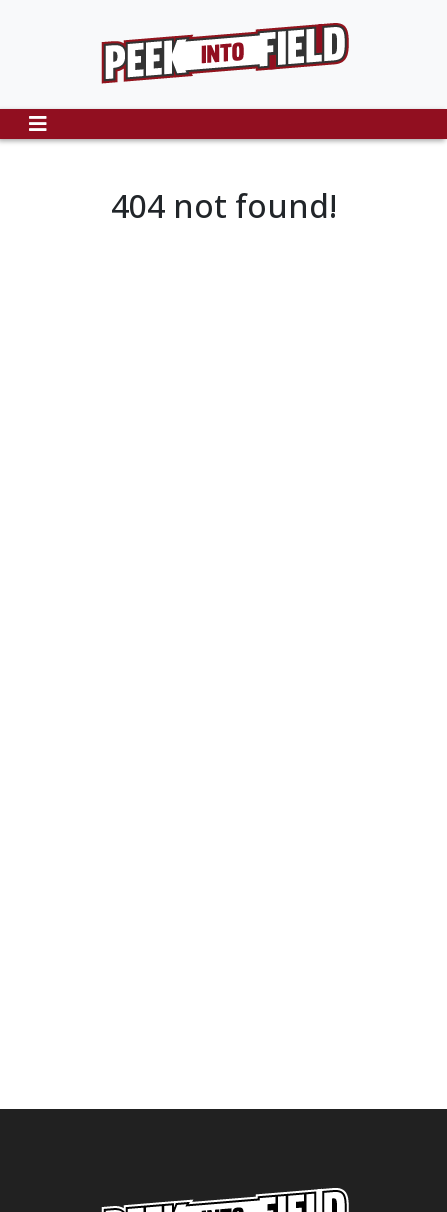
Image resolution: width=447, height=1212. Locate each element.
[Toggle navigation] (38, 124)
